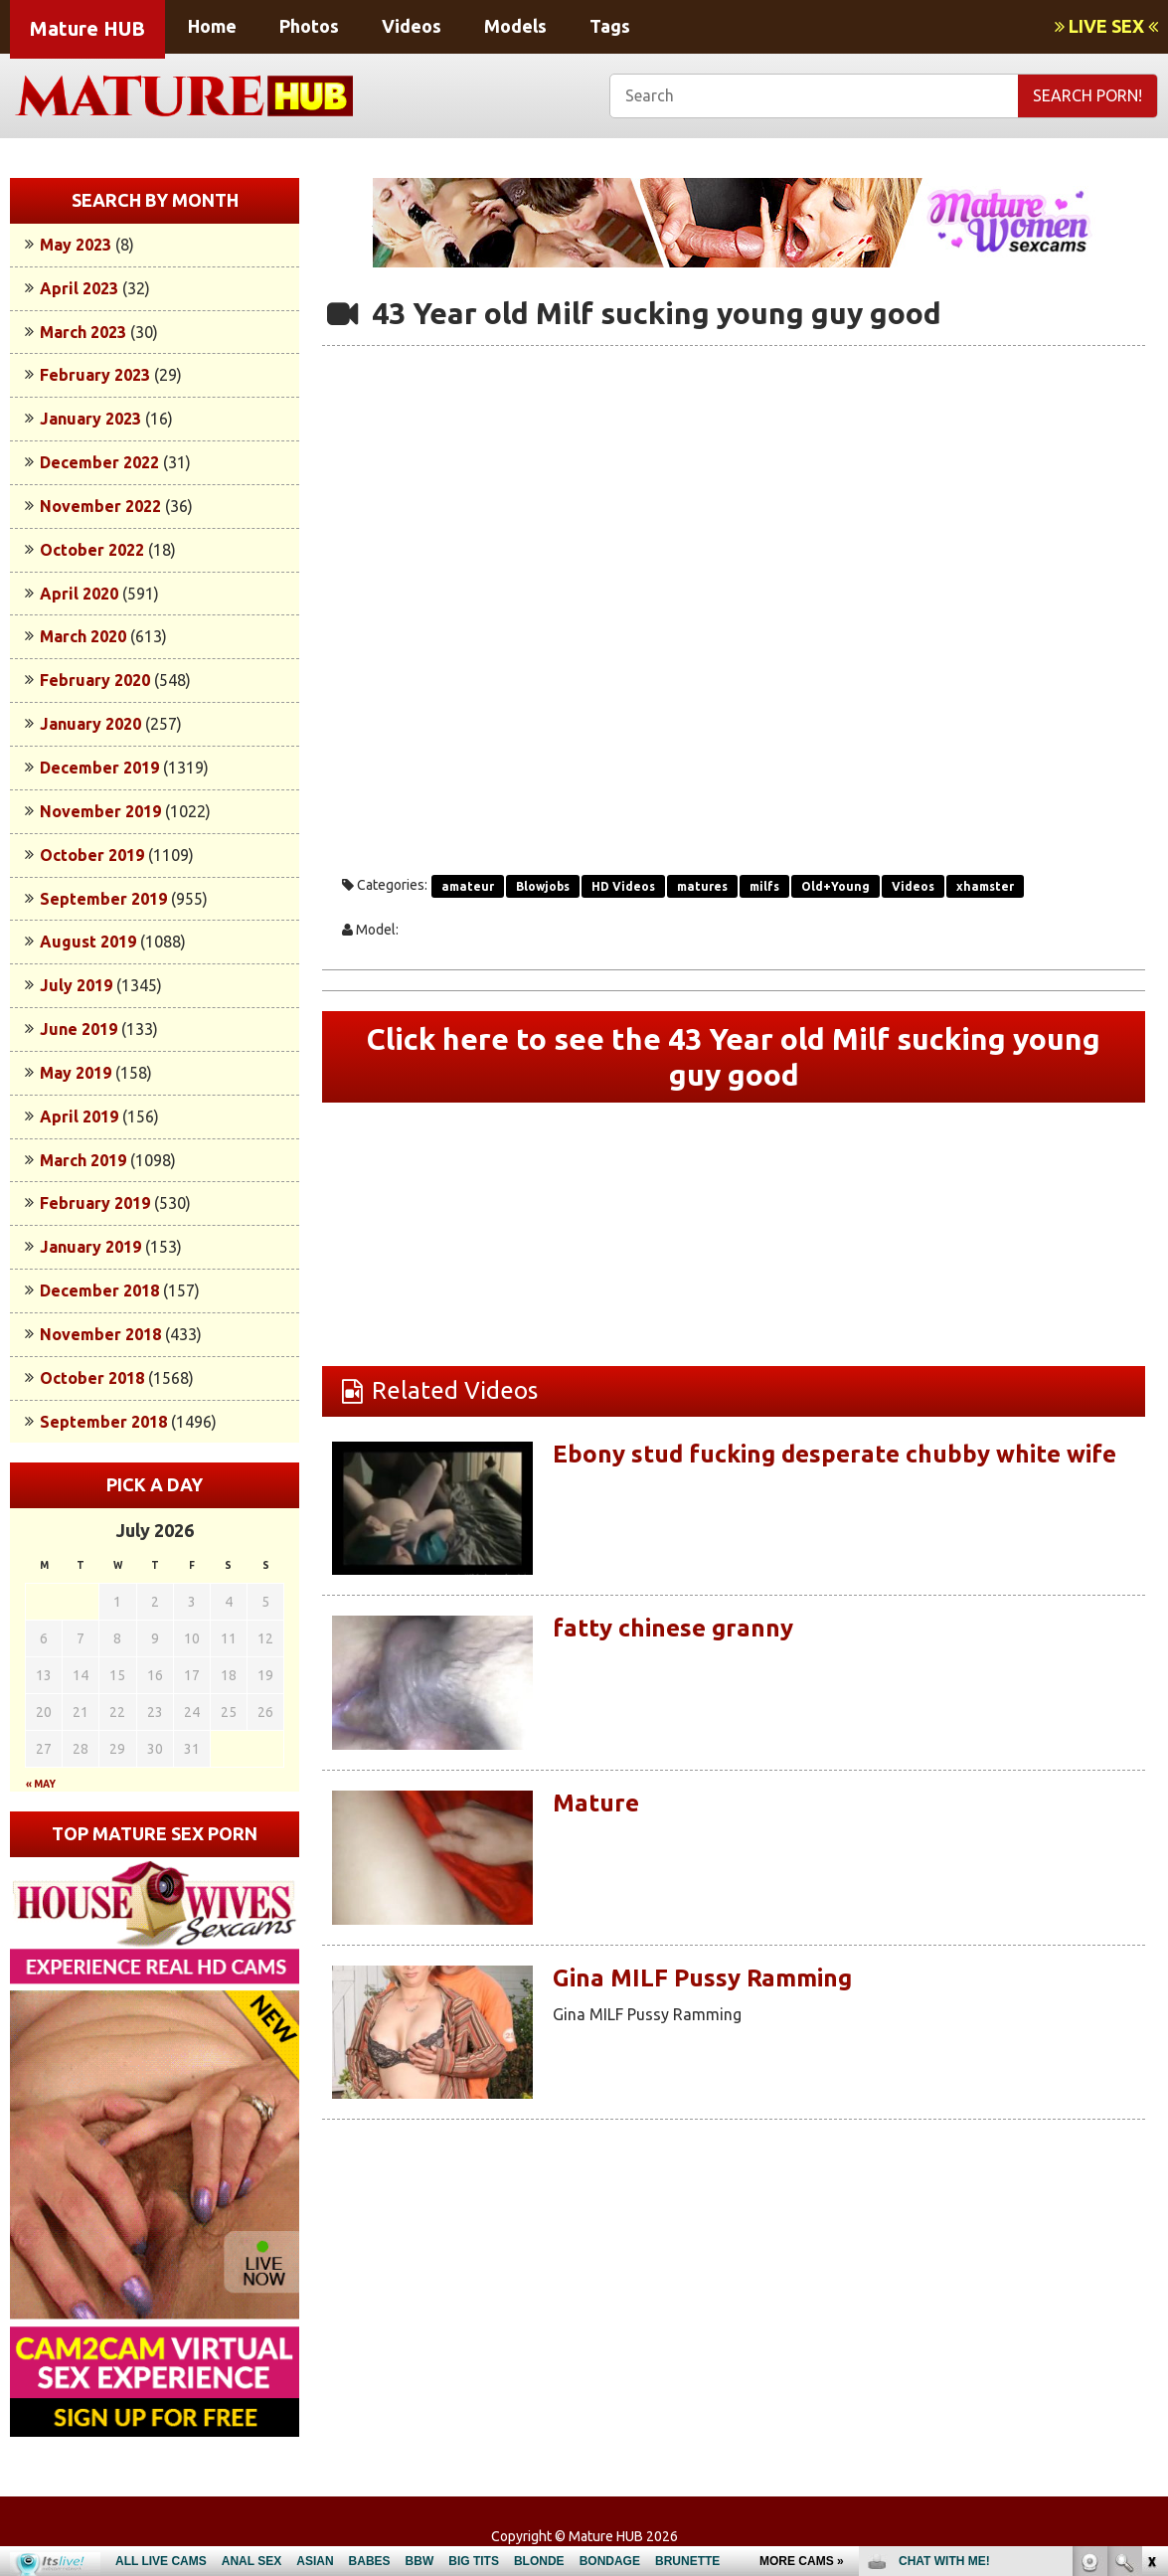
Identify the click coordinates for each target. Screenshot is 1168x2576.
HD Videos (623, 886)
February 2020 (95, 680)
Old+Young (835, 886)
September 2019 (103, 899)
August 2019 (88, 941)
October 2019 (92, 855)
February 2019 (95, 1203)
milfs (764, 886)
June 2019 (78, 1029)
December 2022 (99, 462)
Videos (411, 26)
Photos (309, 26)
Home (212, 26)
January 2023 (90, 419)
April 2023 (79, 288)
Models (515, 26)
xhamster (985, 886)
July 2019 (76, 985)
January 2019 (90, 1247)
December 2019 (99, 767)
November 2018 (100, 1334)
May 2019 (75, 1073)
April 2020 (79, 593)
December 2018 (99, 1290)
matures (702, 886)
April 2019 (79, 1116)
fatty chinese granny (673, 1628)
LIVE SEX (1106, 26)
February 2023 (95, 375)
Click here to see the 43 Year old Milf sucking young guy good (733, 1057)
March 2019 (83, 1160)
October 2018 (92, 1378)
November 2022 (100, 506)
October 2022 (92, 550)
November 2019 (100, 811)
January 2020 (90, 724)
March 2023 (83, 332)
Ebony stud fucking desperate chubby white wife (834, 1454)
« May (41, 1784)
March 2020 (83, 636)
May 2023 (75, 245)
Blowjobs (543, 886)
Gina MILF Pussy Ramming (702, 1978)
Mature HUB (87, 28)
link (1150, 2265)
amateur (467, 886)
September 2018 (103, 1422)
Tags (609, 26)
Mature (596, 1803)
